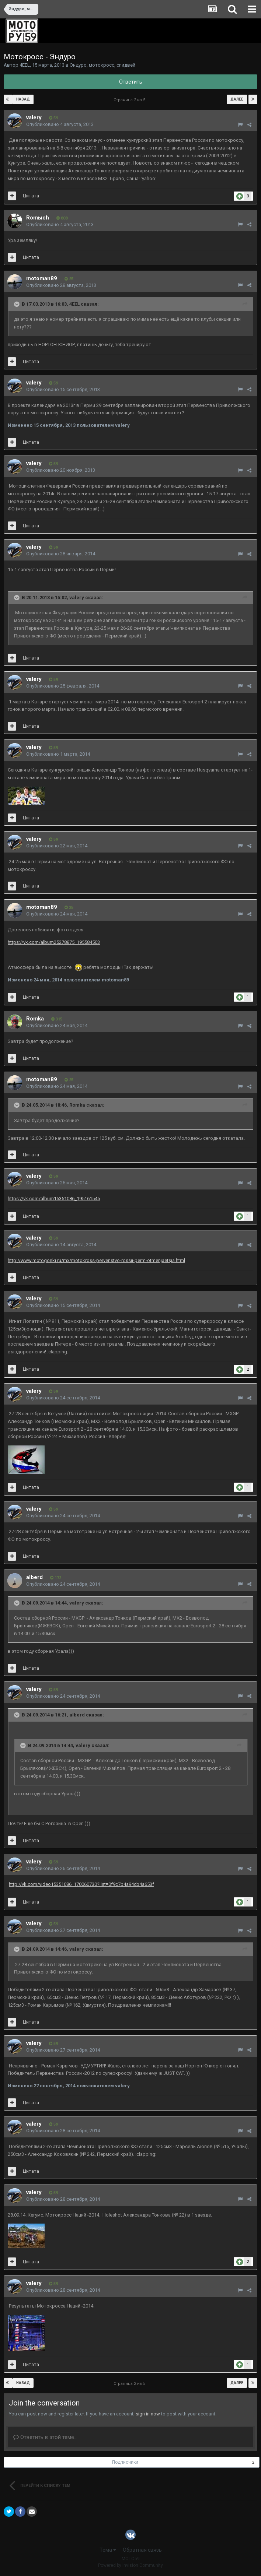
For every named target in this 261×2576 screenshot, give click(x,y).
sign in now (148, 2414)
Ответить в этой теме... (45, 2437)
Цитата (31, 195)
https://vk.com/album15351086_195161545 (54, 1198)
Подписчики (125, 2462)
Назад (23, 99)
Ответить (130, 82)
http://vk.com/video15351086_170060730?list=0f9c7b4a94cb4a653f (81, 1884)
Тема (108, 2550)
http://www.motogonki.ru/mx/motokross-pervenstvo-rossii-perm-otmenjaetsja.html (96, 1260)
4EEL (25, 65)
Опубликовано (60, 124)
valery (34, 117)
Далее (236, 99)
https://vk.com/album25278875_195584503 (54, 942)
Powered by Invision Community (130, 2565)
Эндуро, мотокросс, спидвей (102, 65)
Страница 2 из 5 (130, 100)
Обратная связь (142, 2550)
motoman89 (41, 278)
